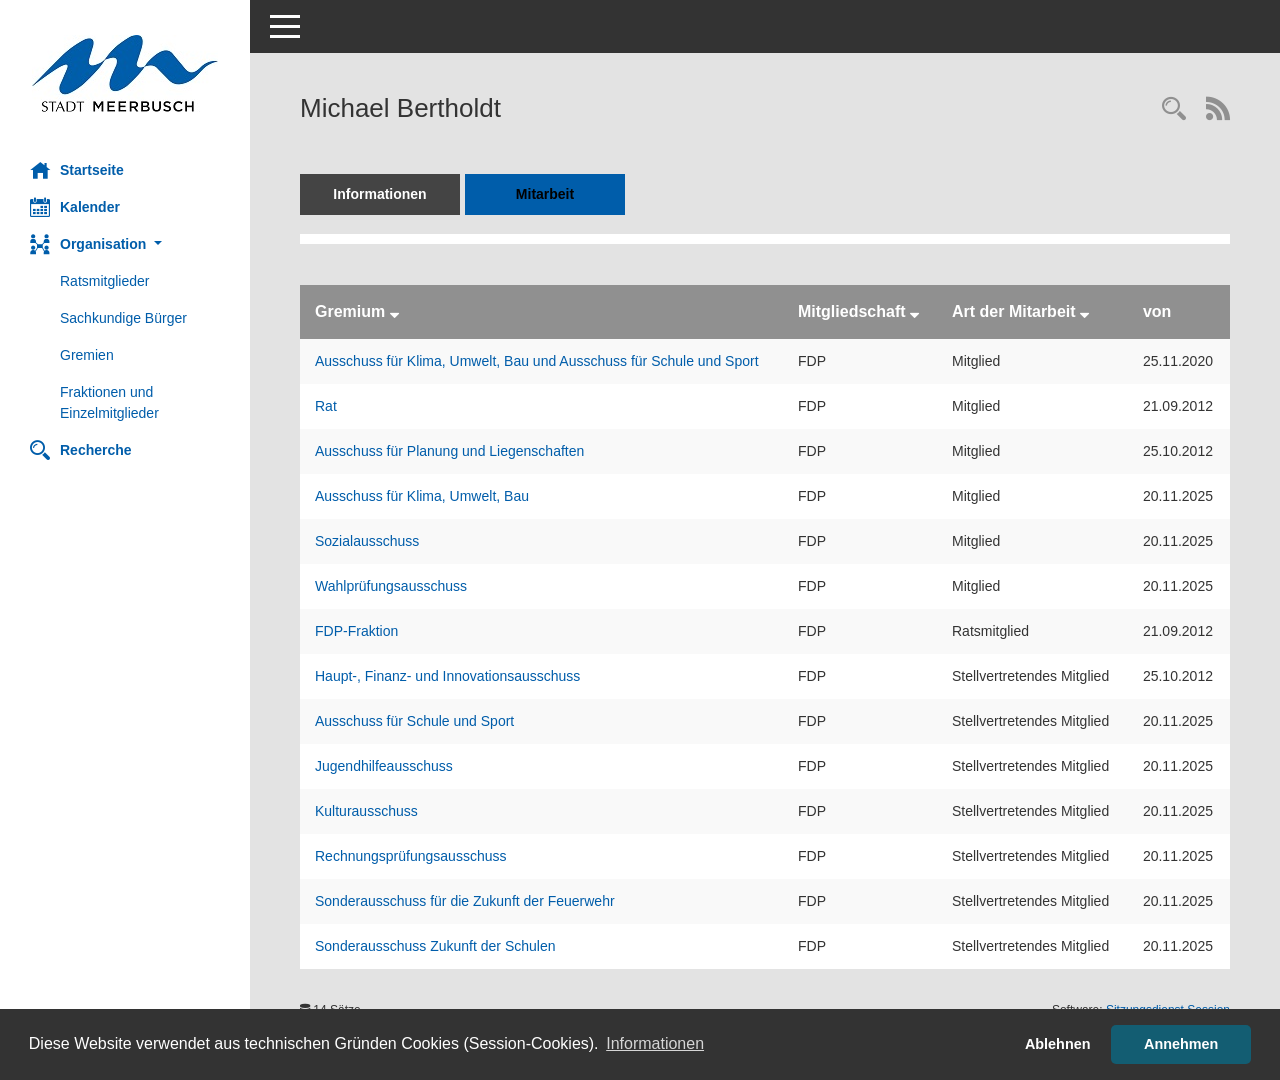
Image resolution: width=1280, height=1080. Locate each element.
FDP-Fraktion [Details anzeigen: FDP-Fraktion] (356, 631)
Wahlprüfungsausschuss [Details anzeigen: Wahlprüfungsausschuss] (391, 586)
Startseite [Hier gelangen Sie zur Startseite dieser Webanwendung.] (77, 170)
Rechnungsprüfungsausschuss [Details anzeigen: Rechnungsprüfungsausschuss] (410, 856)
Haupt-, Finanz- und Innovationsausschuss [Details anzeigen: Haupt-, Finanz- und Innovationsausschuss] (447, 676)
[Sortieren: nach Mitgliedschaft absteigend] (914, 311)
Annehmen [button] (1181, 1044)
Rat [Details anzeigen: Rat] (326, 406)
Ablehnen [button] (1058, 1044)
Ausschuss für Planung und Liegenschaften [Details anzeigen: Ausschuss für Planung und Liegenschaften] (449, 451)
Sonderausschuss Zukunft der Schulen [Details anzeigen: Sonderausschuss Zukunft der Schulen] (435, 946)
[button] (125, 244)
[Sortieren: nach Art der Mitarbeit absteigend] (1084, 311)
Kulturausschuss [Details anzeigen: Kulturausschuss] (366, 811)
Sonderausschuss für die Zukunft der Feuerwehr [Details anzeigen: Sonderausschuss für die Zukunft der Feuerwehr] (465, 901)
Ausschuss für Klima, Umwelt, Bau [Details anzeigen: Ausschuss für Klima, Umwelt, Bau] (422, 496)
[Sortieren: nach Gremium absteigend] (394, 311)
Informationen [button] (655, 1043)
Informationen (379, 194)
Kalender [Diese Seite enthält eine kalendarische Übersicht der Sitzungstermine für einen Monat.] (75, 207)
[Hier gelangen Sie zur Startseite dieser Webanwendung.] (125, 73)
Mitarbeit (545, 194)
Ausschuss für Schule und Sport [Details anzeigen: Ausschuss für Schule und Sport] (414, 721)
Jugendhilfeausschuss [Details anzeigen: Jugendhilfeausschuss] (384, 766)
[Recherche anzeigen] (1174, 110)
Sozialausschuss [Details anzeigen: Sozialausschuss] (367, 541)
